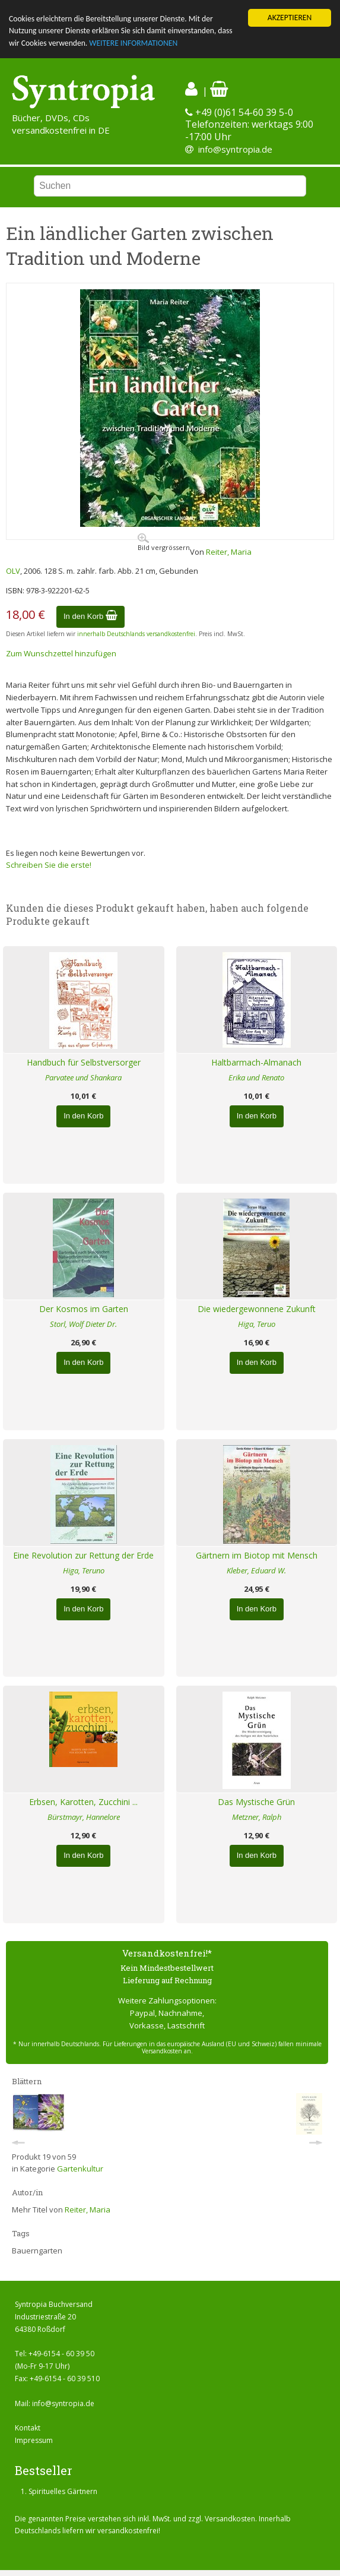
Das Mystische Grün (256, 1801)
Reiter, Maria (229, 551)
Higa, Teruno (83, 1570)
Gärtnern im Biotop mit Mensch (256, 1555)
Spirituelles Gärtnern (62, 2491)
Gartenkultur (80, 2168)
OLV (13, 570)
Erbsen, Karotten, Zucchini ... (83, 1801)
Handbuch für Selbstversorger (84, 1062)
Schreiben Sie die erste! (48, 864)
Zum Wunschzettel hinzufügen (61, 653)
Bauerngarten (37, 2250)
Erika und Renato (256, 1077)
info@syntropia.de (235, 149)
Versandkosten (230, 2519)
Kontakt (27, 2428)
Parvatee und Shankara (83, 1077)
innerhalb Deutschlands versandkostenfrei (136, 634)
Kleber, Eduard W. (256, 1570)
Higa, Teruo (256, 1324)
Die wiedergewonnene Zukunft (257, 1308)
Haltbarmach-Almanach (256, 1062)
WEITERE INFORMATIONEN (133, 43)
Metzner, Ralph (256, 1817)
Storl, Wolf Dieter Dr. (83, 1324)
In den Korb (90, 616)
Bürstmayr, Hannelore (83, 1817)
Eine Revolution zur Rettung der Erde (83, 1555)
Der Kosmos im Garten (83, 1308)
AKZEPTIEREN (290, 17)
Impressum (34, 2440)
